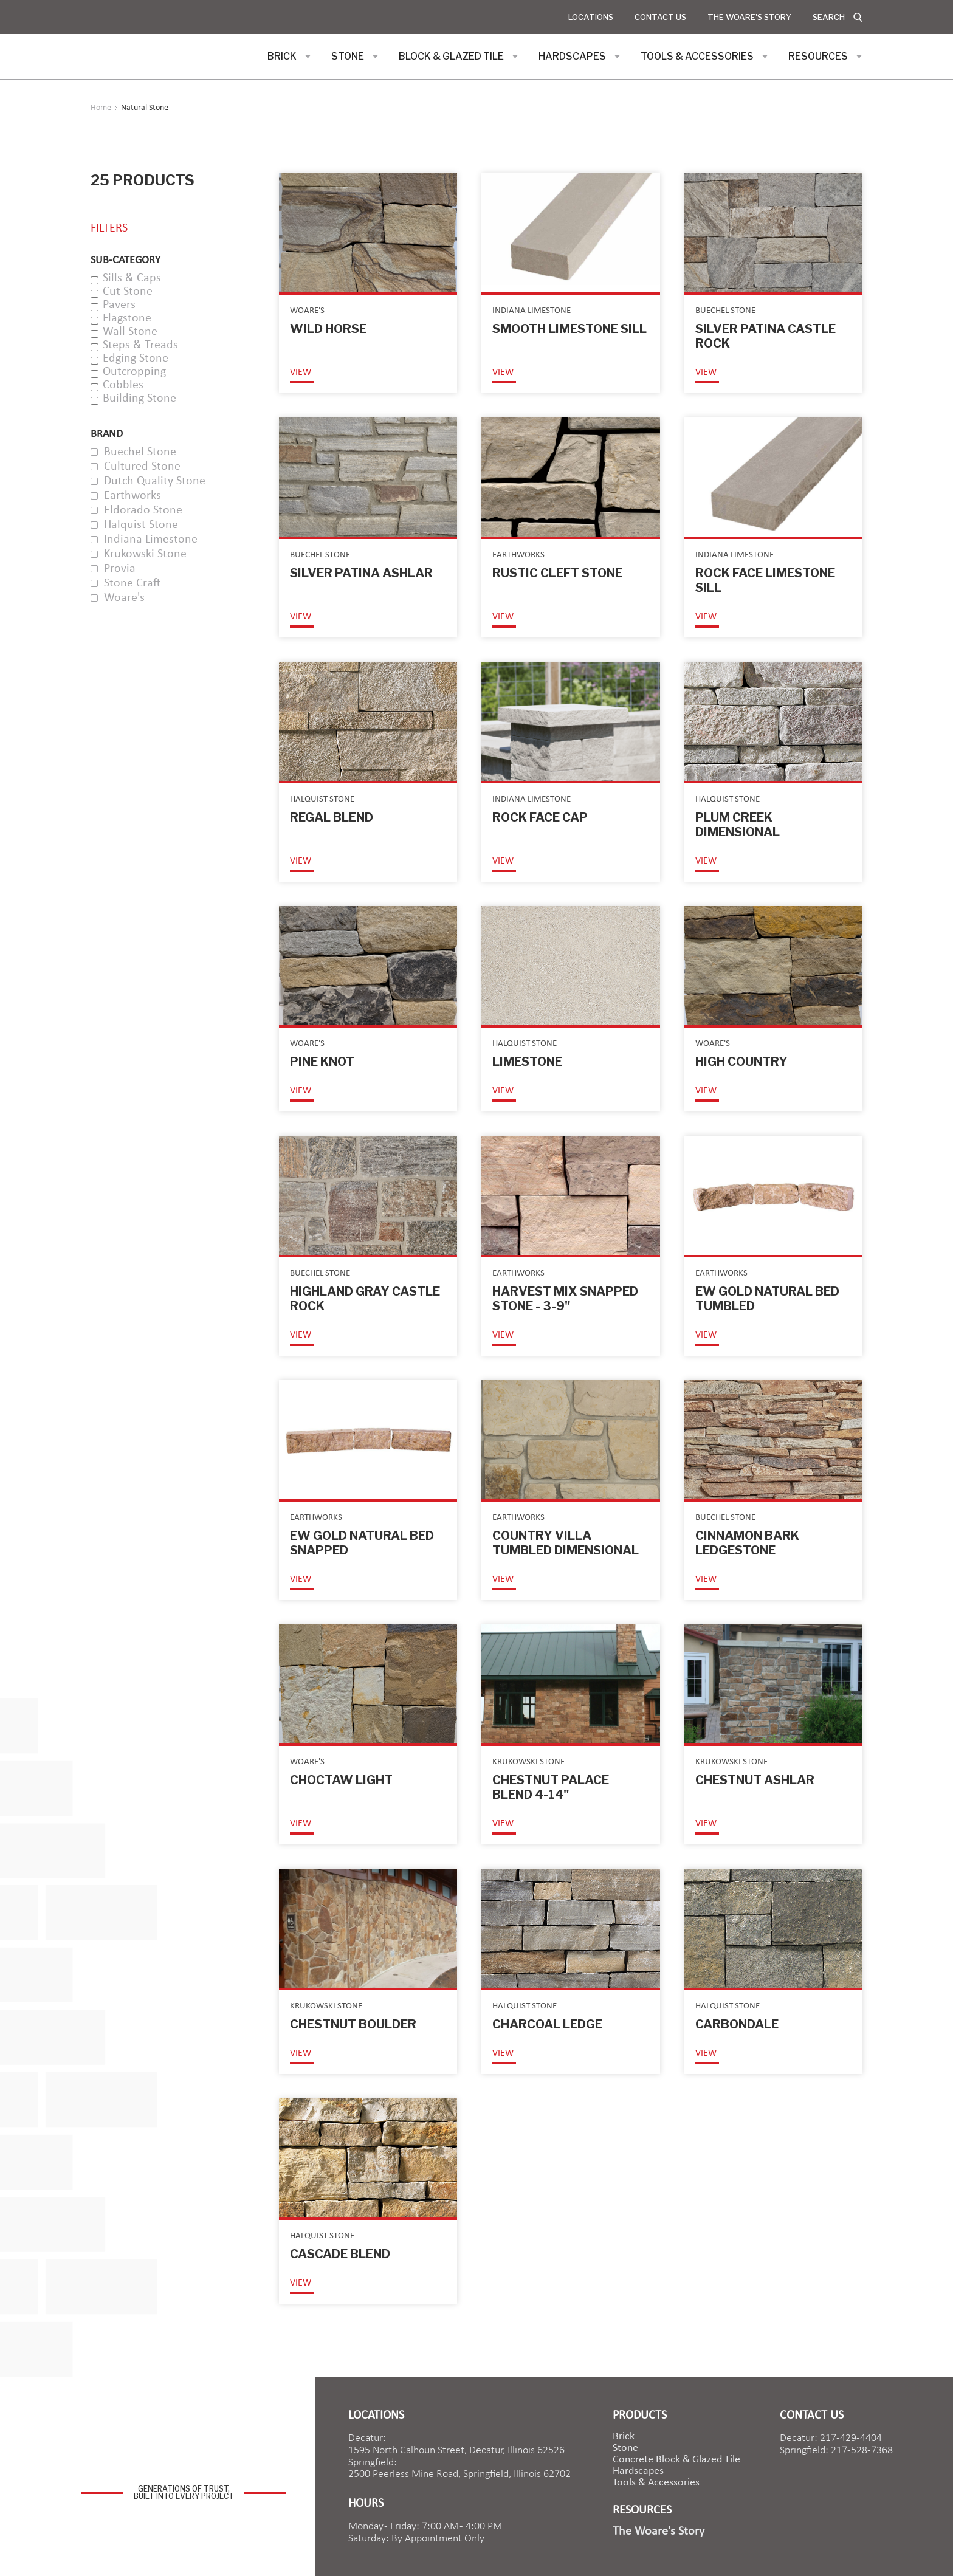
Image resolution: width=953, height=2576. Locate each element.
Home (101, 108)
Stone (625, 2448)
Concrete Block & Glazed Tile (676, 2460)
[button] (289, 56)
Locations (590, 17)
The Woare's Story (749, 17)
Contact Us (660, 17)
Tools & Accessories (656, 2483)
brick (624, 2437)
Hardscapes (638, 2471)
